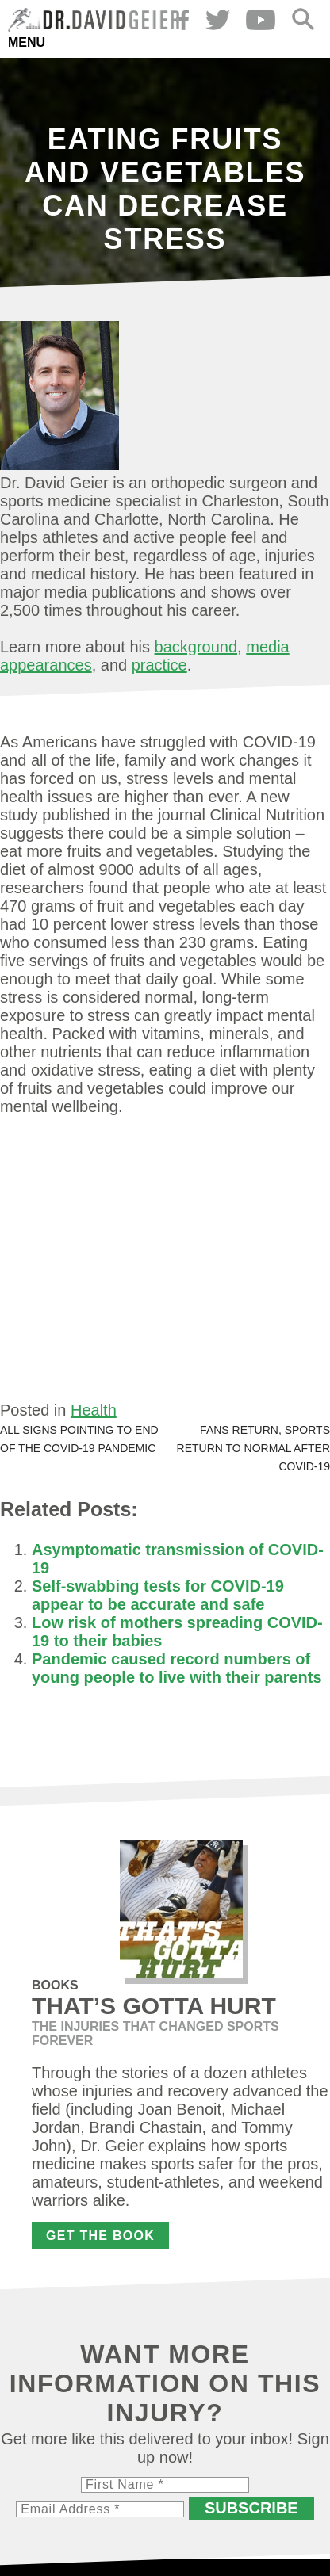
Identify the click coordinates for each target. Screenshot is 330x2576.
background (196, 646)
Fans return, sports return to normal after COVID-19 (253, 1448)
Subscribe (251, 2508)
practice (159, 665)
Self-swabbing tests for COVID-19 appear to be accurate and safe (158, 1595)
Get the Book (100, 2235)
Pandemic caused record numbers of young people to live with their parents (177, 1668)
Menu (26, 42)
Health (94, 1410)
